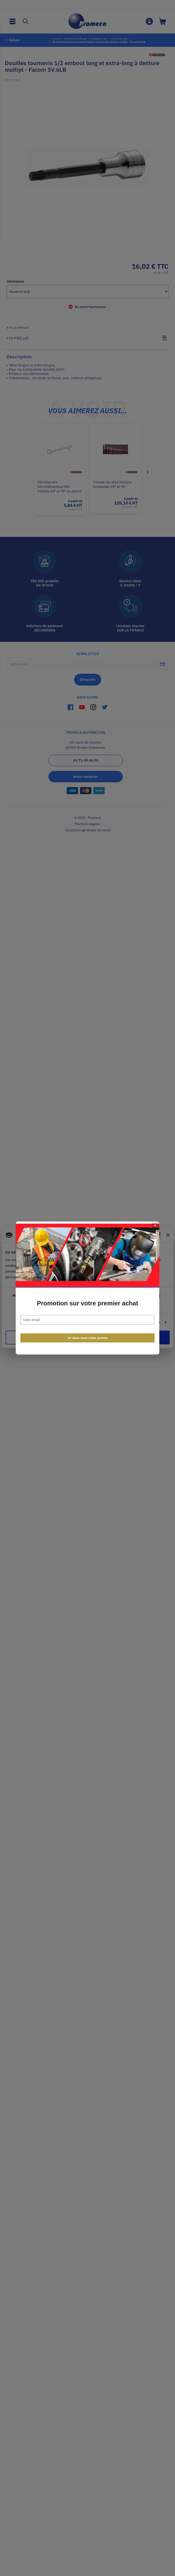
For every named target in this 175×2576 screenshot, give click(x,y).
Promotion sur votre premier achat (87, 1303)
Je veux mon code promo (87, 1338)
